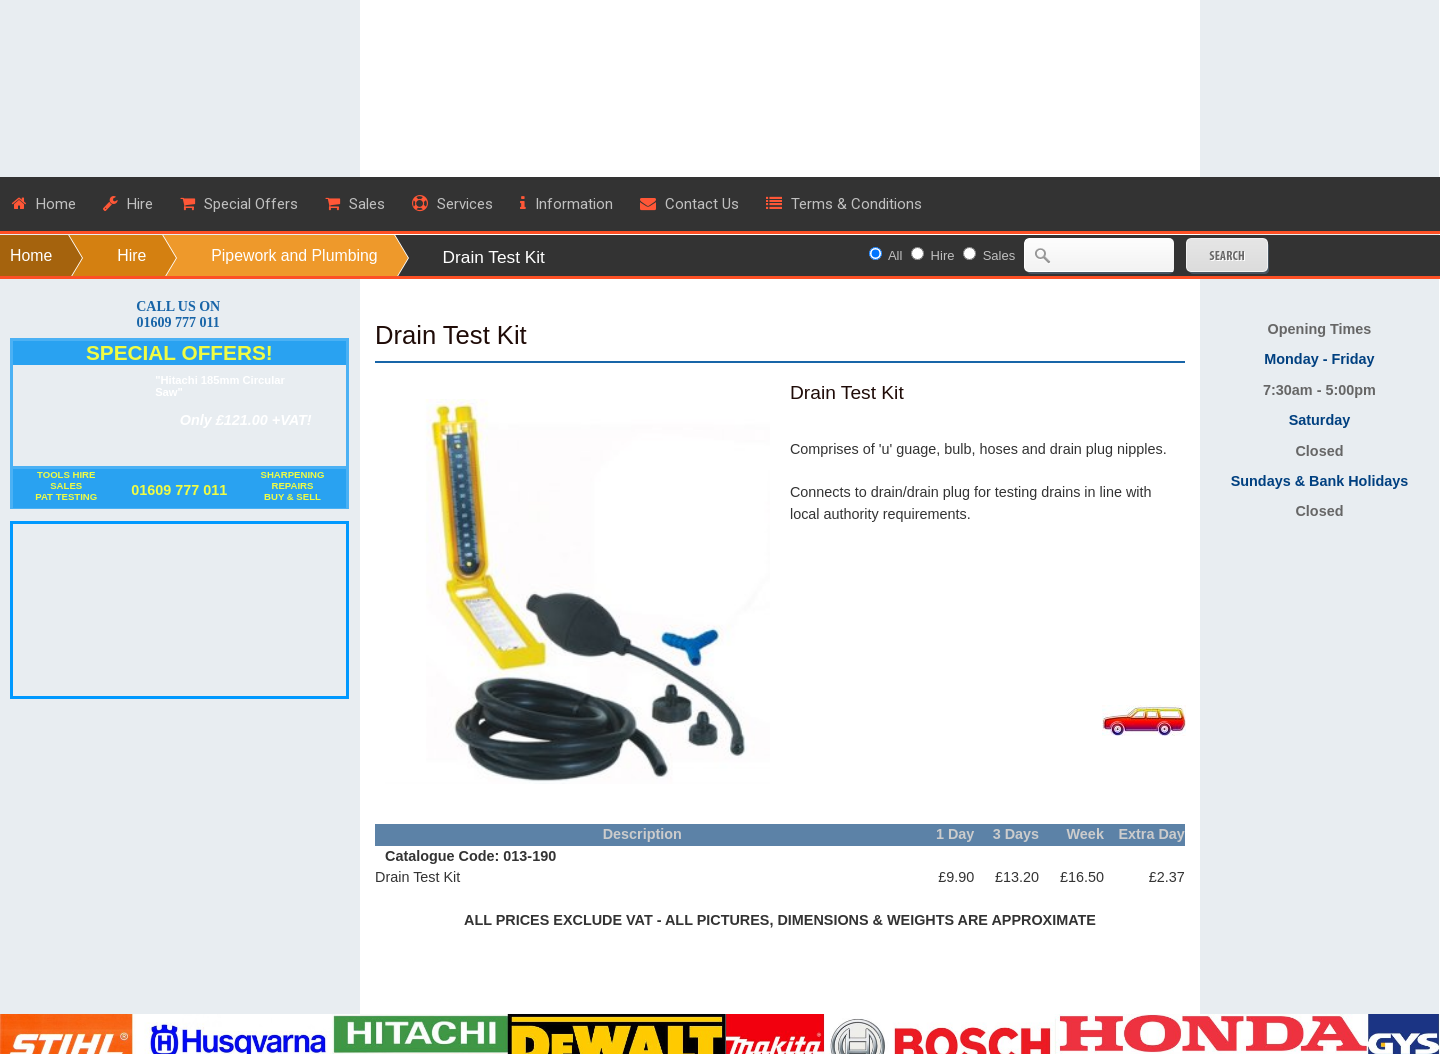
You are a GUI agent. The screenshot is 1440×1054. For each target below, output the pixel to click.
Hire (131, 255)
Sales (999, 255)
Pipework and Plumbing (294, 255)
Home (31, 255)
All (895, 255)
